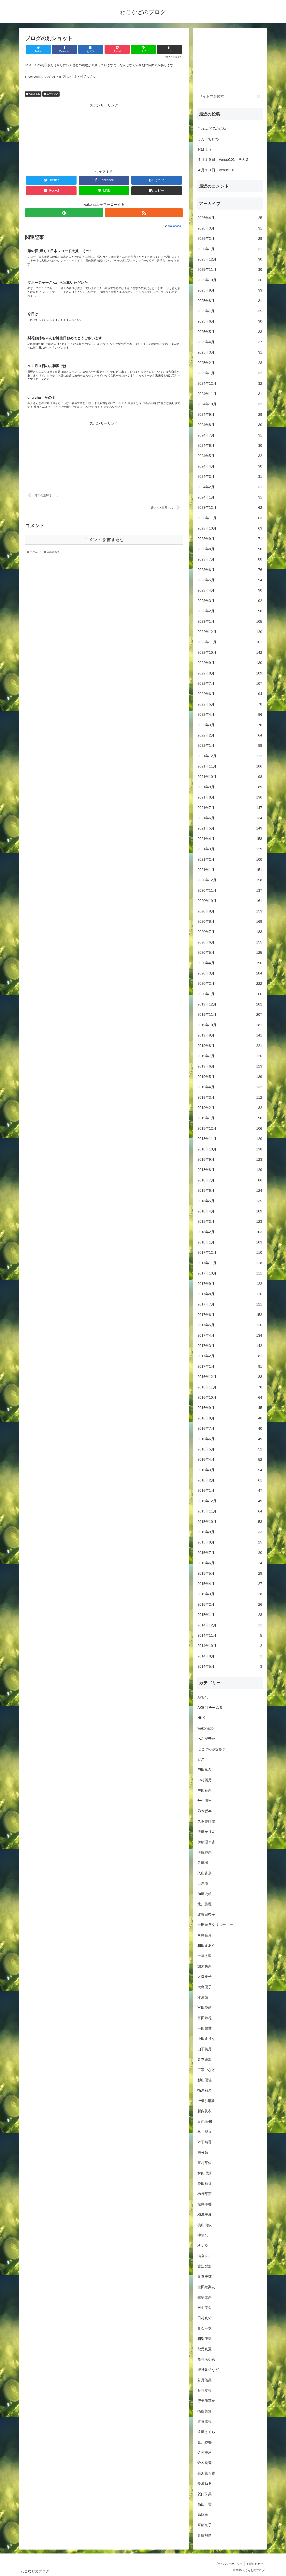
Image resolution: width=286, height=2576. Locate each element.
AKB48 (202, 1697)
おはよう (204, 149)
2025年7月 (229, 311)
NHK (201, 1718)
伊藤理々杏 (206, 1842)
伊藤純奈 (204, 1852)
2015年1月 (229, 1615)
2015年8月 (229, 1542)
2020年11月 (229, 890)
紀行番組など (208, 2370)
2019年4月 (229, 1087)
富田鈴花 (204, 2018)
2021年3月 (229, 849)
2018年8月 (229, 1170)
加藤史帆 (204, 1894)
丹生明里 (204, 1801)
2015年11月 (229, 1511)
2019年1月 (229, 1118)
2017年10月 (229, 1273)
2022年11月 (229, 642)
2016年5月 (229, 1449)
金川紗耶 (204, 2442)
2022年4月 (229, 714)
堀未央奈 (204, 1966)
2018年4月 (229, 1211)
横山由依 (204, 2225)
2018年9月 (229, 1159)
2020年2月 (229, 983)
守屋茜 (202, 1997)
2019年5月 (229, 1077)
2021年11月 (229, 766)
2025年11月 (229, 269)
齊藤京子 (204, 2525)
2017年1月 (229, 1366)
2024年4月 (229, 466)
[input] (230, 96)
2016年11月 (229, 1387)
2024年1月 (229, 497)
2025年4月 (229, 342)
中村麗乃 (204, 1780)
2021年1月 (229, 870)
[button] (258, 96)
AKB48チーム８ (210, 1708)
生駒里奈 (204, 2297)
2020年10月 (229, 901)
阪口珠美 (204, 2494)
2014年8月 (229, 1656)
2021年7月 (229, 808)
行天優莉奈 (206, 2401)
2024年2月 (229, 487)
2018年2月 (229, 1232)
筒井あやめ (206, 2360)
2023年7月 (229, 559)
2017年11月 (229, 1263)
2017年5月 (229, 1325)
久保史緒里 (206, 1821)
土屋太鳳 (204, 1956)
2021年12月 (229, 756)
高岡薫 (202, 2515)
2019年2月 (229, 1108)
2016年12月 (229, 1377)
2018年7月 (229, 1180)
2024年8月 (229, 425)
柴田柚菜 (204, 2184)
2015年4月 (229, 1584)
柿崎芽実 (204, 2194)
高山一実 (204, 2504)
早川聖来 (204, 2132)
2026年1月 (229, 249)
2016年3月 (229, 1470)
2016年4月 (229, 1459)
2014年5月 (229, 1666)
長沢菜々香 (206, 2473)
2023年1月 (229, 621)
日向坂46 (204, 2122)
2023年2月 (229, 611)
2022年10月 (229, 652)
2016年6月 (229, 1439)
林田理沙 (204, 2173)
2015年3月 (229, 1594)
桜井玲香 (204, 2204)
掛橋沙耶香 (206, 2101)
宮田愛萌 (204, 2008)
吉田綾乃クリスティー (215, 1925)
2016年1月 (229, 1490)
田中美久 (204, 2308)
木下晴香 (204, 2142)
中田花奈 (204, 1790)
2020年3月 (229, 973)
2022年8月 (229, 673)
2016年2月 (229, 1480)
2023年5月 (229, 580)
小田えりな (206, 2039)
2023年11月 (229, 518)
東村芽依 (204, 2163)
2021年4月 (229, 839)
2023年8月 (229, 549)
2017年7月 (229, 1304)
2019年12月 (229, 1004)
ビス (201, 1759)
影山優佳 (204, 2080)
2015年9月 (229, 1532)
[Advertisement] (104, 136)
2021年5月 (229, 828)
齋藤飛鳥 (204, 2535)
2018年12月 (229, 1128)
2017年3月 (229, 1346)
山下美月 (204, 2049)
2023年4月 (229, 590)
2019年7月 (229, 1056)
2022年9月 (229, 663)
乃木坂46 (204, 1811)
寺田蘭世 (204, 2028)
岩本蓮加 (204, 2059)
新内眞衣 (204, 2111)
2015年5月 (229, 1573)
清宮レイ (204, 2256)
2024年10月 (229, 404)
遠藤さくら (206, 2432)
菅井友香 (204, 2391)
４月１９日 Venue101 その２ (223, 160)
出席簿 (202, 1884)
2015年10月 (229, 1522)
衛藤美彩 (204, 2411)
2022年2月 (229, 735)
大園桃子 (204, 1977)
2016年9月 (229, 1408)
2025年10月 (229, 280)
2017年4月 (229, 1335)
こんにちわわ (208, 139)
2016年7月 (229, 1428)
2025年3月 (229, 352)
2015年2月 (229, 1604)
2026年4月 (229, 218)
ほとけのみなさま (211, 1749)
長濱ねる (204, 2484)
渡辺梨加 (204, 2266)
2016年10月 (229, 1397)
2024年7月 (229, 435)
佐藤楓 (202, 1863)
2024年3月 (229, 476)
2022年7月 (229, 683)
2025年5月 (229, 332)
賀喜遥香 (204, 2422)
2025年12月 (229, 259)
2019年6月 (229, 1066)
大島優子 (204, 1987)
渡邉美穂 (204, 2277)
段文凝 (202, 2246)
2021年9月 (229, 787)
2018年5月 (229, 1201)
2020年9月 (229, 911)
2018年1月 (229, 1242)
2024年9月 (229, 414)
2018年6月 (229, 1190)
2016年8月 (229, 1418)
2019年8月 (229, 1046)
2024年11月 (229, 394)
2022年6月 (229, 694)
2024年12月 (229, 383)
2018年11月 (229, 1139)
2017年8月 (229, 1294)
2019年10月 (229, 1025)
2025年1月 (229, 373)
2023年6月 (229, 570)
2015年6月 (229, 1563)
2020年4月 (229, 963)
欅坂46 (202, 2235)
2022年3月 (229, 725)
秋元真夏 (204, 2349)
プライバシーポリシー (228, 2563)
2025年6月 (229, 321)
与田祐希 (204, 1770)
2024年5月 (229, 456)
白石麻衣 (204, 2328)
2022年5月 (229, 704)
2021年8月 (229, 797)
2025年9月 (229, 290)
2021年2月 (229, 859)
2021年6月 (229, 818)
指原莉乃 (204, 2090)
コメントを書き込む (104, 539)
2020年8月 (229, 921)
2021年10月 (229, 777)
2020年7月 (229, 932)
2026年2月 (229, 238)
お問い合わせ (255, 2563)
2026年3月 (229, 228)
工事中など (51, 93)
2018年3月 (229, 1221)
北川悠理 (204, 1904)
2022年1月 (229, 745)
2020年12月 (229, 880)
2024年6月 (229, 445)
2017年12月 (229, 1252)
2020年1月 (229, 994)
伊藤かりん (206, 1832)
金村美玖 (204, 2453)
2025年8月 (229, 301)
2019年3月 (229, 1097)
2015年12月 (229, 1501)
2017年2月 (229, 1356)
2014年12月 (229, 1625)
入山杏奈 (204, 1873)
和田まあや (206, 1946)
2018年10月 (229, 1149)
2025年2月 (229, 363)
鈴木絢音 (204, 2463)
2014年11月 (229, 1635)
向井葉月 (204, 1935)
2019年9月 (229, 1035)
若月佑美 (204, 2380)
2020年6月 (229, 942)
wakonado (33, 93)
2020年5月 (229, 952)
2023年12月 (229, 507)
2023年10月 (229, 528)
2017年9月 (229, 1284)
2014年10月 (229, 1646)
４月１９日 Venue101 (216, 170)
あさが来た (206, 1739)
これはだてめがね (211, 129)
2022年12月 (229, 632)
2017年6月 (229, 1315)
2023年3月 (229, 601)
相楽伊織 (204, 2339)
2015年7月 (229, 1553)
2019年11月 (229, 1014)
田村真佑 (204, 2318)
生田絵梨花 (206, 2287)
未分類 (202, 2153)
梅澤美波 (204, 2215)
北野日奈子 (206, 1915)
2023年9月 (229, 539)
